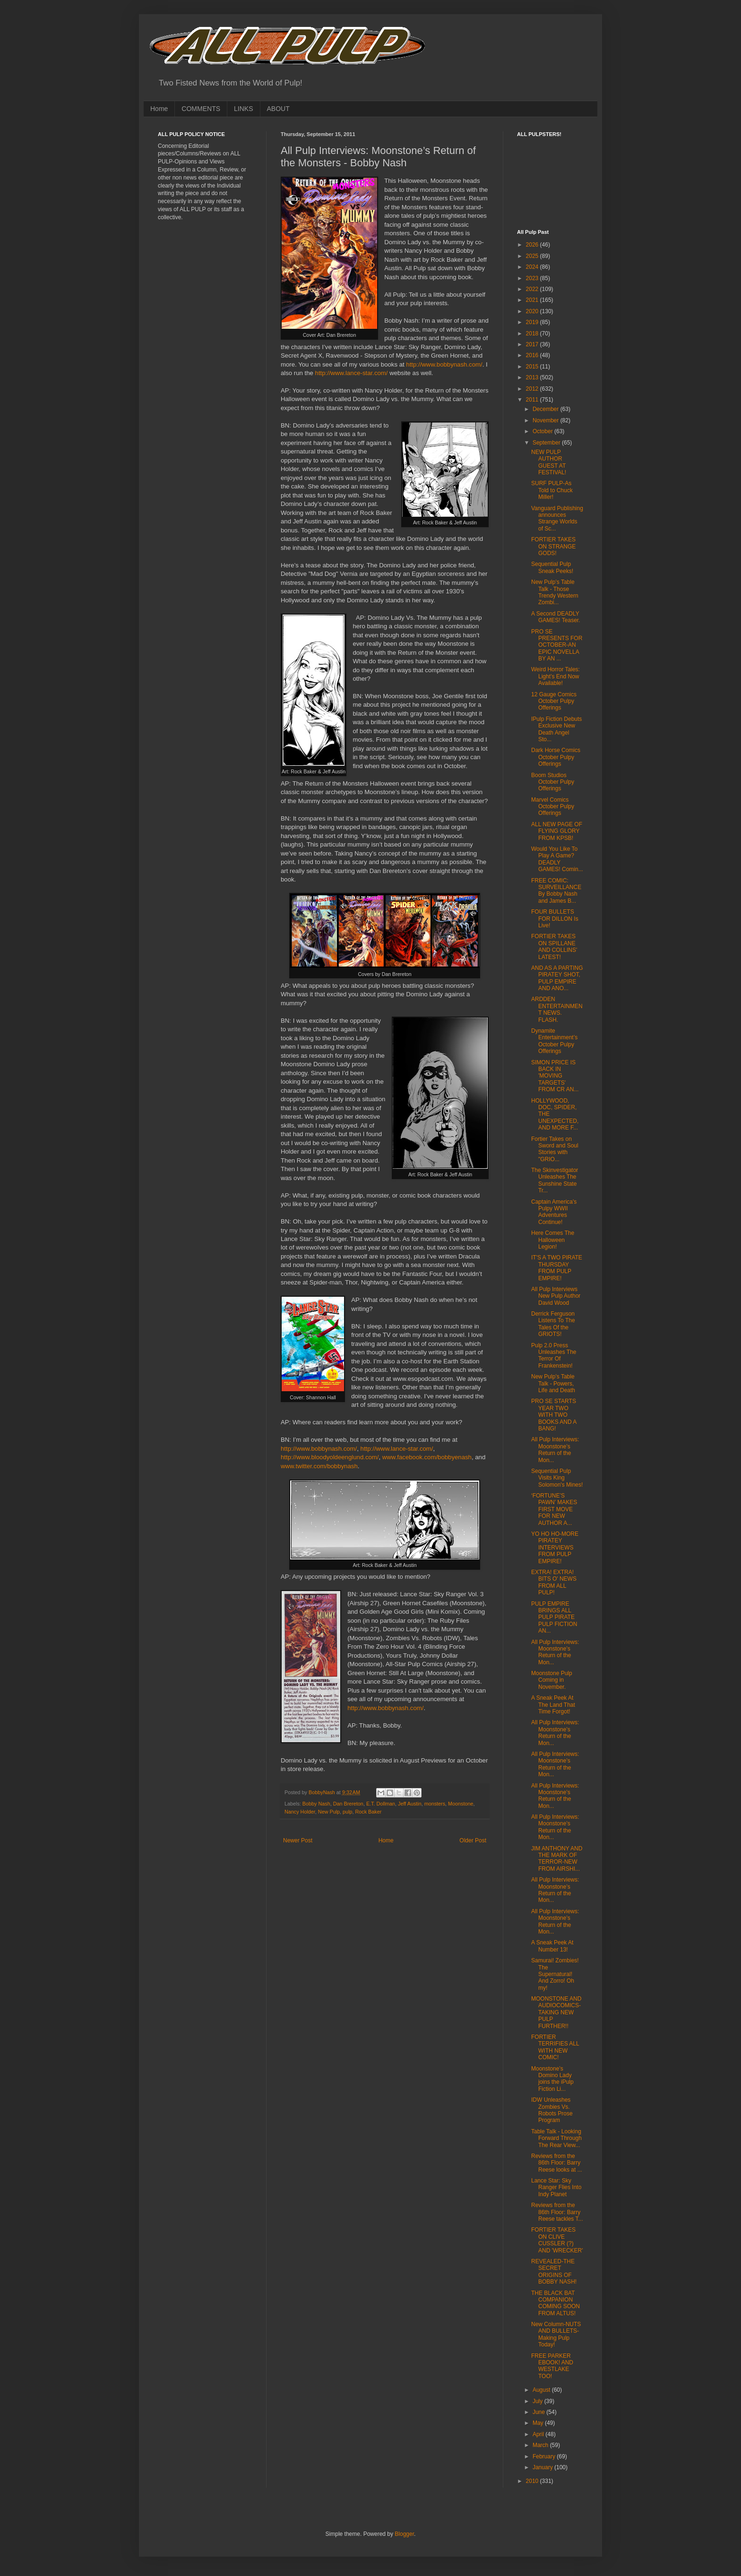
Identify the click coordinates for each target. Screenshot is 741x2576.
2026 (533, 244)
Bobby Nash (316, 1803)
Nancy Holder (299, 1811)
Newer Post (297, 1840)
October (543, 431)
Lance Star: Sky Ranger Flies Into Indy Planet (556, 2187)
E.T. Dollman (380, 1803)
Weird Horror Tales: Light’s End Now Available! (555, 676)
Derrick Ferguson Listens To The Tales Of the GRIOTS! (553, 1323)
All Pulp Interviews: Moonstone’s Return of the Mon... (555, 1449)
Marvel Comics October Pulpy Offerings (552, 806)
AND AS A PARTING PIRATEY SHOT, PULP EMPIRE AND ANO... (557, 978)
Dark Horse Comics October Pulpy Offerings (555, 757)
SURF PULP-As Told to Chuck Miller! (552, 490)
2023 (533, 278)
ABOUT (278, 108)
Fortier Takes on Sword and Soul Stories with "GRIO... (554, 1149)
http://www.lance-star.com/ (351, 373)
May (539, 2423)
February (545, 2456)
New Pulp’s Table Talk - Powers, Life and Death (553, 1383)
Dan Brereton (348, 1803)
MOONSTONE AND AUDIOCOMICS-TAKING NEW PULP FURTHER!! (556, 2012)
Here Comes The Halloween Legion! (552, 1240)
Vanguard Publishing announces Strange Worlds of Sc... (557, 518)
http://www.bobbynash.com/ (444, 364)
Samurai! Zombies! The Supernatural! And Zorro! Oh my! (555, 1974)
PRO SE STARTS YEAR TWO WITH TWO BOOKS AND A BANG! (554, 1415)
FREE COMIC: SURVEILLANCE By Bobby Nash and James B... (556, 890)
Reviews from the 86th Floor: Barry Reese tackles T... (557, 2212)
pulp (347, 1811)
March (541, 2445)
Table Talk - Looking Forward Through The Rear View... (556, 2138)
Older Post (472, 1840)
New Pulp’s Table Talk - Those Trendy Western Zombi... (554, 592)
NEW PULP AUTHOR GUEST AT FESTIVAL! (548, 462)
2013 (533, 377)
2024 (533, 267)
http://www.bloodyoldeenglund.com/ (330, 1457)
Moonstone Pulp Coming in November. (551, 1680)
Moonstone (460, 1803)
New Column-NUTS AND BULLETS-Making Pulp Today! (556, 2334)
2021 (533, 300)
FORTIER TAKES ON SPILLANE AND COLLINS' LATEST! (554, 946)
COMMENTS (200, 108)
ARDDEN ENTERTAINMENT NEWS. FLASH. (557, 1009)
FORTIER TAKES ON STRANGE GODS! (553, 546)
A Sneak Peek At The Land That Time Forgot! (553, 1705)
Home (159, 108)
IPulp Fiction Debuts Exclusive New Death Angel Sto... (556, 729)
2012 (533, 388)
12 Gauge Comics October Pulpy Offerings (554, 701)
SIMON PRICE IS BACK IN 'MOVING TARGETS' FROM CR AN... (554, 1076)
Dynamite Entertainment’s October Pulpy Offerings (554, 1040)
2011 (533, 399)
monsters (434, 1803)
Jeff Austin (410, 1803)
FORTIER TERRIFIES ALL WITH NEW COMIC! (555, 2047)
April (539, 2434)
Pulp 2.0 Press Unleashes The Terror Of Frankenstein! (554, 1355)
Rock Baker (368, 1811)
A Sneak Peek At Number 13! (552, 1945)
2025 (533, 256)
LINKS (243, 108)
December (546, 409)
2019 (533, 322)
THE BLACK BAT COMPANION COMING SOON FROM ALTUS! (555, 2303)
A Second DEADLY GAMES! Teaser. (555, 617)
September (547, 442)
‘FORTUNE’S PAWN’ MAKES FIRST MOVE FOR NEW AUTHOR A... (554, 1509)
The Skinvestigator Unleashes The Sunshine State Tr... (554, 1180)
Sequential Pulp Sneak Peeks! (552, 567)
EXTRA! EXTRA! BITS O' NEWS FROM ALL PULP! (554, 1582)
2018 (533, 333)
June (539, 2412)
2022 (533, 289)
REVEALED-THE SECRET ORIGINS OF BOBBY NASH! (554, 2271)
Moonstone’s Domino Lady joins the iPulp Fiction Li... (552, 2078)
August (542, 2390)
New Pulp (329, 1811)
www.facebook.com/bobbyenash (427, 1457)
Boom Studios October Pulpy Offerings (552, 782)
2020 (533, 311)
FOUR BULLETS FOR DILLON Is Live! (554, 918)
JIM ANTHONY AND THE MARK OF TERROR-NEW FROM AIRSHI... (556, 1858)
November (546, 420)
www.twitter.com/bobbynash (319, 1466)
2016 (533, 355)
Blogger (404, 2534)
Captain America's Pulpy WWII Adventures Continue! (554, 1211)
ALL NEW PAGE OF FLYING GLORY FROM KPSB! (556, 831)
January (543, 2467)
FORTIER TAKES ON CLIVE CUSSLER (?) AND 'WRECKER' (557, 2239)
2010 (533, 2481)
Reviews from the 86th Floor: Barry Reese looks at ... (556, 2163)
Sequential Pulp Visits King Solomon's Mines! (557, 1478)
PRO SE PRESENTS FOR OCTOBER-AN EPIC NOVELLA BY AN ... (556, 645)
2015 (533, 366)
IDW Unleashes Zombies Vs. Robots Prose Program (552, 2110)
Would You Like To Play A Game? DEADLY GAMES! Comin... (557, 859)
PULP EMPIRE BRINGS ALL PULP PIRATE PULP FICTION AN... (554, 1617)
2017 (533, 344)
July (538, 2401)
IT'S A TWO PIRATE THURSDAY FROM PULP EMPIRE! (556, 1267)
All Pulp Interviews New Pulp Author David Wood (555, 1296)
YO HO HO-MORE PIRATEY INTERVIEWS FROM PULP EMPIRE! (554, 1548)
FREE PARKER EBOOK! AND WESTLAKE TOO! (552, 2366)
